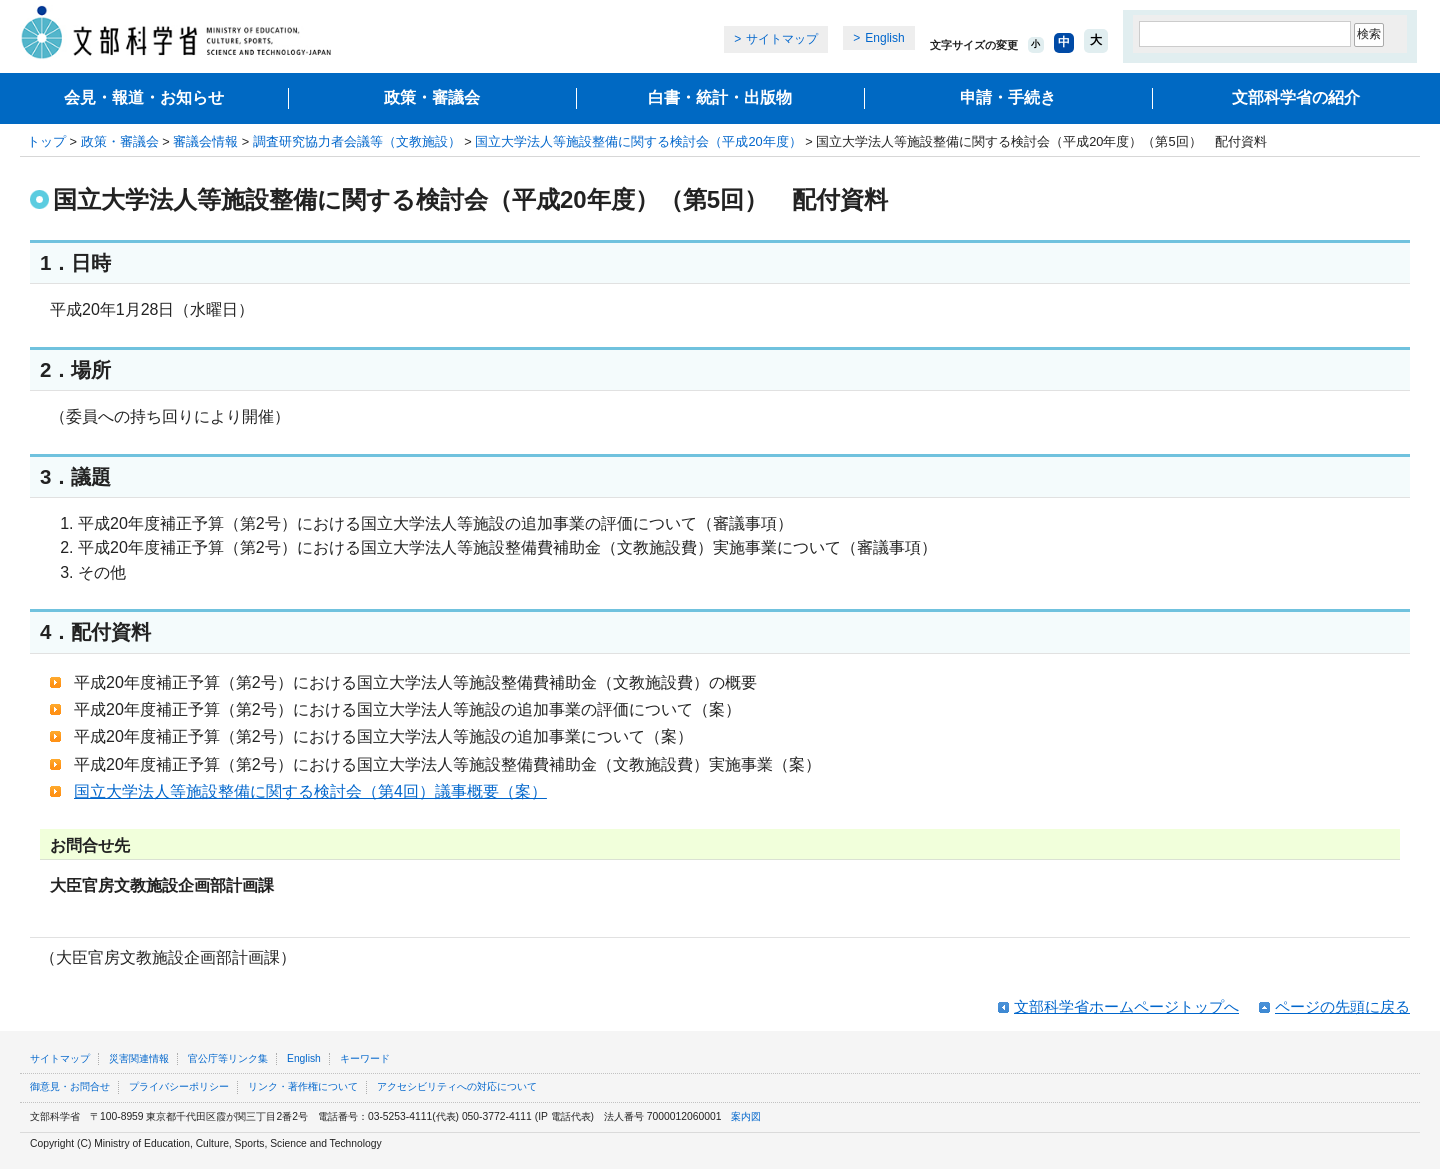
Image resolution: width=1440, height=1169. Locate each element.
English (884, 38)
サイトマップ (782, 39)
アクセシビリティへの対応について (457, 1086)
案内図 (746, 1116)
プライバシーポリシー (179, 1086)
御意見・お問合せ (70, 1086)
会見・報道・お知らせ (144, 97)
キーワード (365, 1058)
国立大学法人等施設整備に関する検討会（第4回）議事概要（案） (310, 791)
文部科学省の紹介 (1296, 97)
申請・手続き (1008, 97)
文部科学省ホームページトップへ (1126, 1006)
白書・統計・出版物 (720, 97)
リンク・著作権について (303, 1086)
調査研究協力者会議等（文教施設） (357, 141)
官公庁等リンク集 (228, 1058)
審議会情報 (205, 141)
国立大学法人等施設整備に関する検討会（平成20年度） (638, 141)
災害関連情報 (139, 1058)
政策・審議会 (432, 97)
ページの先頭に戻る (1342, 1006)
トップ (46, 141)
